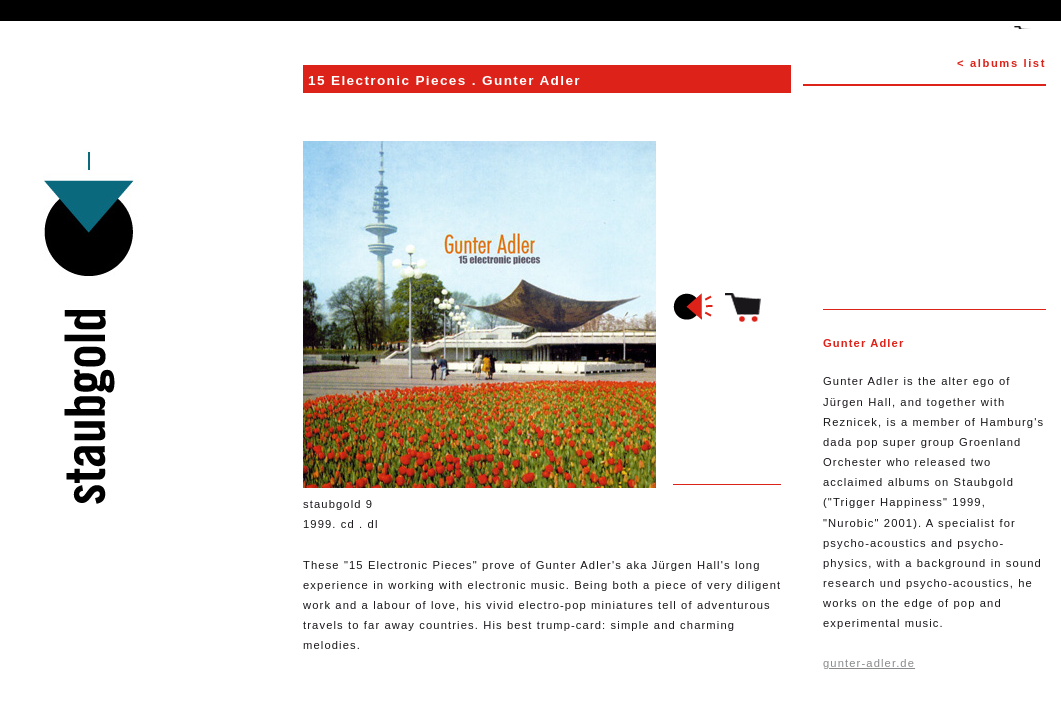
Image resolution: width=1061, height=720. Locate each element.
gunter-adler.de (869, 663)
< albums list (1001, 63)
